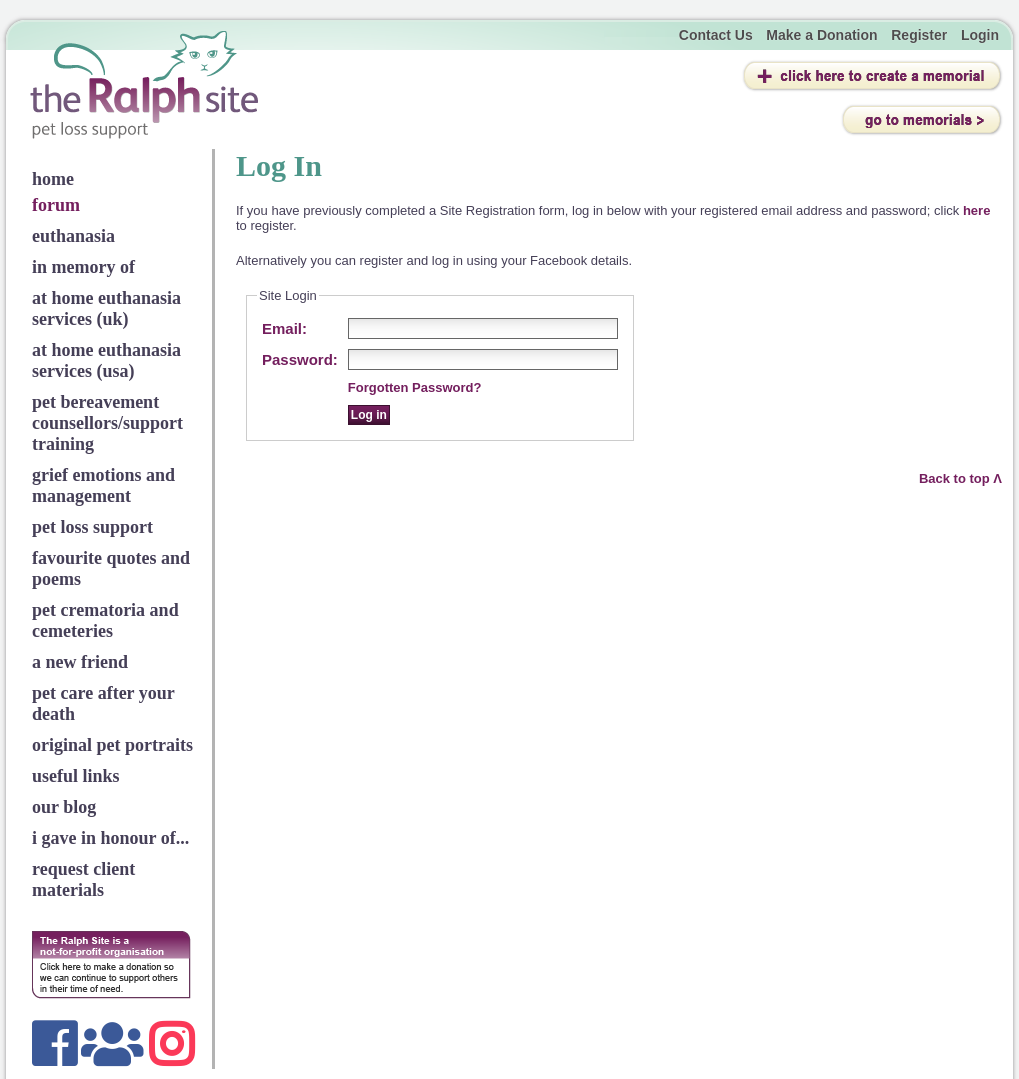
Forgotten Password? (415, 387)
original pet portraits (112, 745)
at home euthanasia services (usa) (106, 360)
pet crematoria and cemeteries (105, 620)
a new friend (80, 662)
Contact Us (716, 35)
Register (919, 35)
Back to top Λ (960, 478)
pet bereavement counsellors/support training (107, 423)
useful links (76, 776)
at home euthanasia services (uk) (106, 308)
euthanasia (73, 236)
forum (56, 205)
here (976, 210)
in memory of (83, 267)
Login (980, 35)
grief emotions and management (103, 485)
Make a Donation (821, 35)
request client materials (83, 879)
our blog (64, 807)
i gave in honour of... (110, 838)
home (53, 179)
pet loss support (92, 527)
